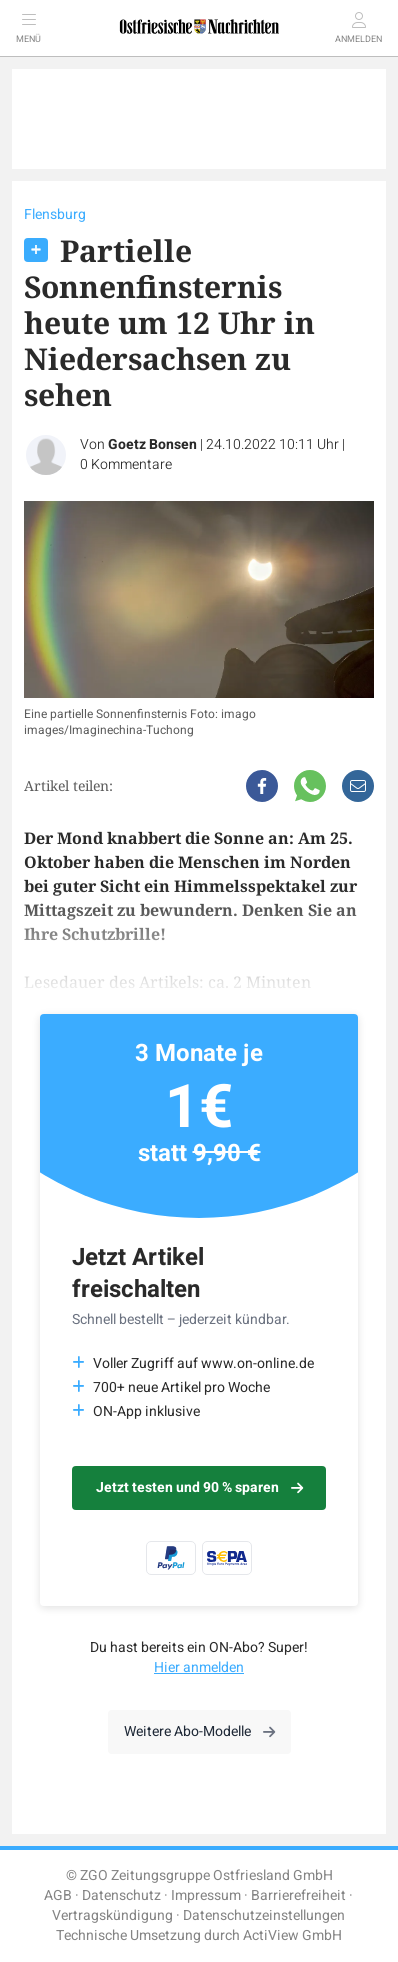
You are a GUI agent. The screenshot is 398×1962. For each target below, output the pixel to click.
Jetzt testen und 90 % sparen (199, 1487)
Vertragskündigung (112, 1915)
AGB (58, 1895)
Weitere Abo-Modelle (199, 1731)
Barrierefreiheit (298, 1895)
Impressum (206, 1895)
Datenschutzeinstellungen (264, 1915)
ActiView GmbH (292, 1935)
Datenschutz (121, 1895)
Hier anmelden (199, 1667)
